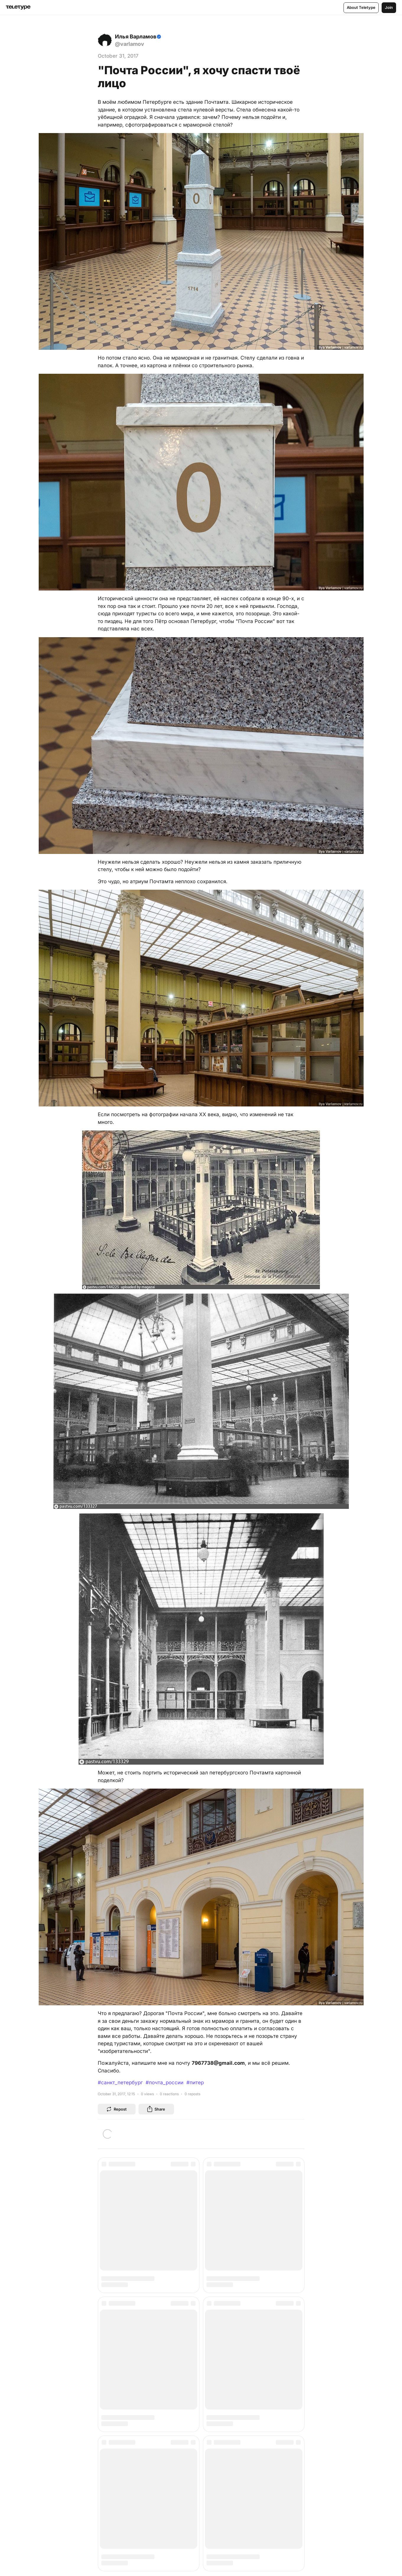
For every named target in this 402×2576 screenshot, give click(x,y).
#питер (195, 2082)
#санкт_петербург (120, 2082)
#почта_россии (164, 2082)
